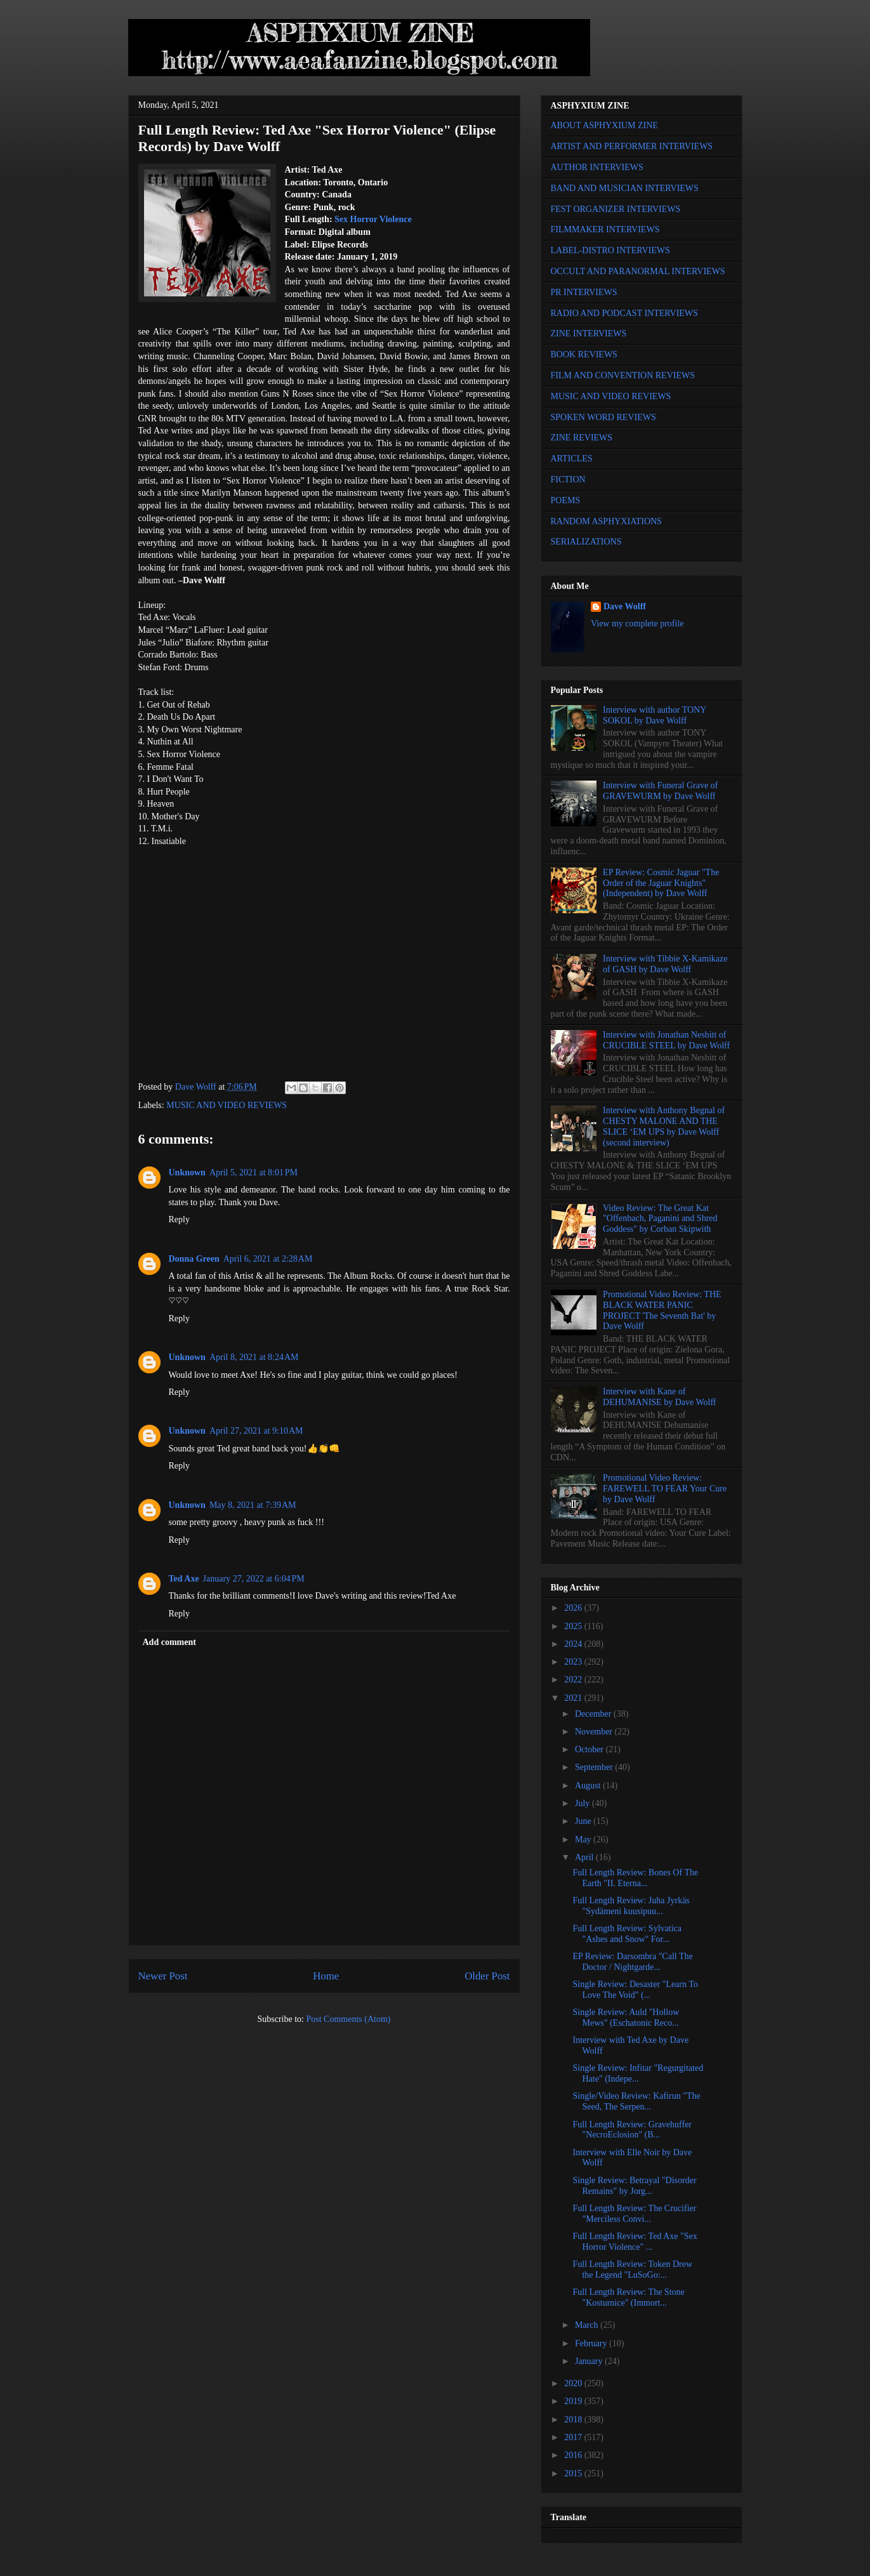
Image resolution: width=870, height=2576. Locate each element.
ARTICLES (572, 458)
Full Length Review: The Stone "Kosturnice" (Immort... (628, 2297)
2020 (574, 2383)
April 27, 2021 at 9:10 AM (256, 1431)
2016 (574, 2455)
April (585, 1857)
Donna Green (194, 1259)
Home (326, 1976)
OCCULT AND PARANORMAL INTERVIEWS (638, 271)
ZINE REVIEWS (582, 437)
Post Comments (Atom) (348, 2019)
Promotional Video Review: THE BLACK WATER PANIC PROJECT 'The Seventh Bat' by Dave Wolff (662, 1310)
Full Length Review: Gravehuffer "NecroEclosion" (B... (632, 2130)
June (584, 1821)
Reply (179, 1219)
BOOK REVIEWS (584, 354)
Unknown (187, 1172)
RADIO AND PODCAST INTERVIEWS (624, 313)
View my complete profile (637, 623)
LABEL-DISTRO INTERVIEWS (610, 250)
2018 (574, 2419)
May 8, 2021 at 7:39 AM (252, 1505)
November (595, 1731)
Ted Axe (184, 1578)
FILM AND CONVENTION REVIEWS (623, 375)
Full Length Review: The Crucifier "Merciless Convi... (634, 2213)
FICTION (568, 479)
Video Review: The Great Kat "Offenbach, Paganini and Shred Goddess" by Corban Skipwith (660, 1218)
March (587, 2325)
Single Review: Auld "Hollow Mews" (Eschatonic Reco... (625, 2017)
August (589, 1785)
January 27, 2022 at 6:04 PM (254, 1578)
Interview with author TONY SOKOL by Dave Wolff (654, 715)
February (592, 2343)
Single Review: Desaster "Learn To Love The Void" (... (634, 1989)
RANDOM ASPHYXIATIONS (606, 521)
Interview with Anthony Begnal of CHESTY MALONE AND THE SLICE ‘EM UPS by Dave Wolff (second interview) (664, 1126)
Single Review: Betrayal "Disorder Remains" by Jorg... (634, 2186)
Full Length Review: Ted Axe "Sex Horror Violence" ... (634, 2241)
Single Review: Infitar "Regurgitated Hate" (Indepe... (637, 2073)
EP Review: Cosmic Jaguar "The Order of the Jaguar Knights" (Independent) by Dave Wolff (661, 883)
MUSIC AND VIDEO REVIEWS (226, 1105)
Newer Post (163, 1976)
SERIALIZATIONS (586, 541)
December (594, 1714)
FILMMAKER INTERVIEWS (605, 229)
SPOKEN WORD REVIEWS (603, 417)
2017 (574, 2437)
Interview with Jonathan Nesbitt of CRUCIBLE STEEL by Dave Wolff (666, 1040)
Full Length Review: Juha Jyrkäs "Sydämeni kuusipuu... (630, 1906)
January (590, 2361)
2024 (574, 1644)
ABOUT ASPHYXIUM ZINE (604, 125)
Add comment (169, 1642)
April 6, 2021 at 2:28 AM (268, 1259)
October (590, 1749)
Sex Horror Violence (373, 219)
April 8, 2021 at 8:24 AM (254, 1357)
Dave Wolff (624, 606)
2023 (574, 1662)
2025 (574, 1626)
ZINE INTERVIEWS (589, 333)
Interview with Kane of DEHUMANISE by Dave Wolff (659, 1397)
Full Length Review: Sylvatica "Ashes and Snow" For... (626, 1934)
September (595, 1767)
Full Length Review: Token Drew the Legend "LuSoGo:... (632, 2269)
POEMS (566, 500)
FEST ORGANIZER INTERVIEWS (616, 209)
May (584, 1839)
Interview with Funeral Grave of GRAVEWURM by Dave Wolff (660, 791)
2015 (574, 2473)
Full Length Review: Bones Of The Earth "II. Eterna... (635, 1878)
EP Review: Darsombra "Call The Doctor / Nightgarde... (632, 1962)
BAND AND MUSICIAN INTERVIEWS (625, 188)
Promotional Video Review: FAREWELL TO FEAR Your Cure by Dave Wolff (665, 1488)
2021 (574, 1698)
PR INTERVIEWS (584, 292)
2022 (574, 1679)
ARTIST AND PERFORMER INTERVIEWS (632, 146)
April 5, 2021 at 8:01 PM (253, 1172)
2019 (574, 2401)
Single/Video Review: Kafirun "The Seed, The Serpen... (636, 2101)
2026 (574, 1608)
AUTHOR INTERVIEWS (597, 167)
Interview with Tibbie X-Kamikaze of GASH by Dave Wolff (665, 964)
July (583, 1803)
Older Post (487, 1976)
